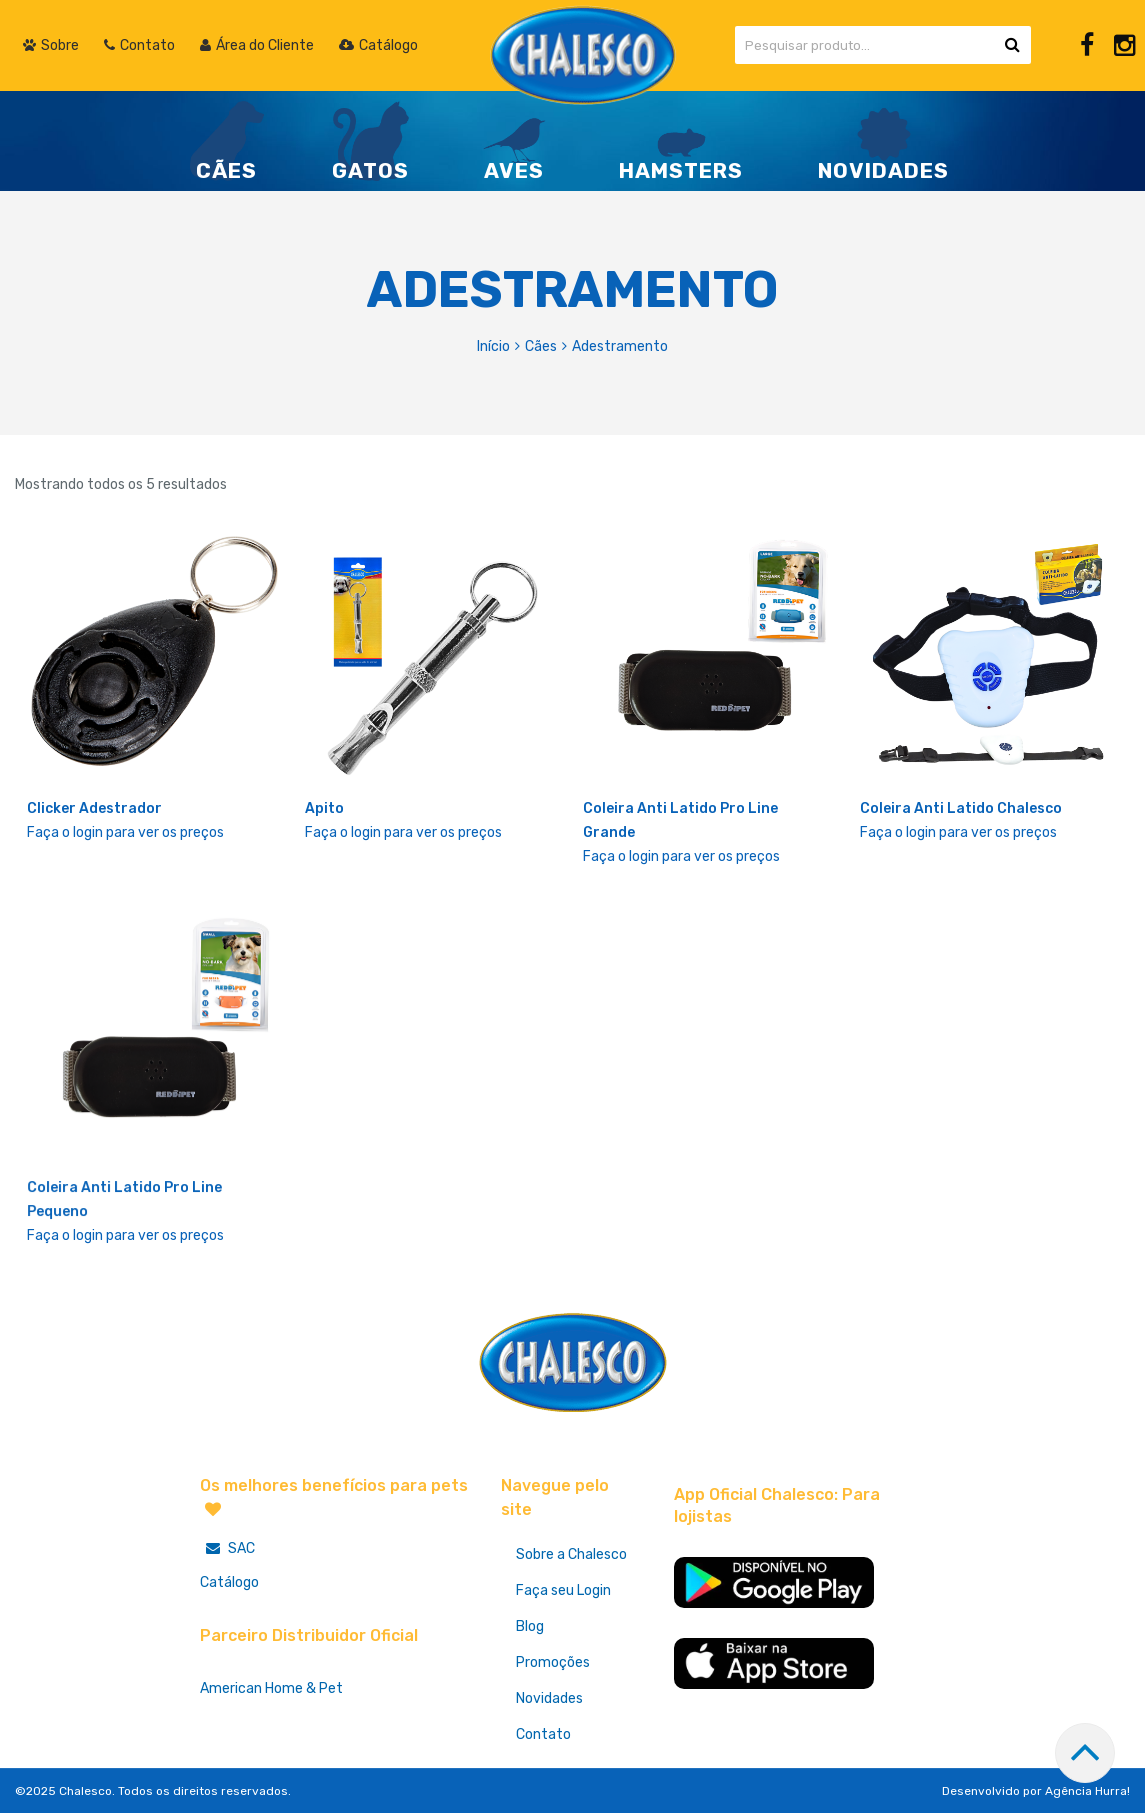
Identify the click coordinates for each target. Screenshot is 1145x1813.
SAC (227, 1548)
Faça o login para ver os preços (125, 832)
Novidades (549, 1698)
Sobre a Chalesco (571, 1554)
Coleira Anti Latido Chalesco (961, 808)
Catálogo (229, 1582)
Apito (324, 808)
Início (493, 346)
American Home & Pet (271, 1688)
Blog (530, 1626)
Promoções (553, 1662)
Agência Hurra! (1087, 1791)
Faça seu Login (563, 1590)
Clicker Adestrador (94, 808)
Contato (543, 1734)
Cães (541, 346)
